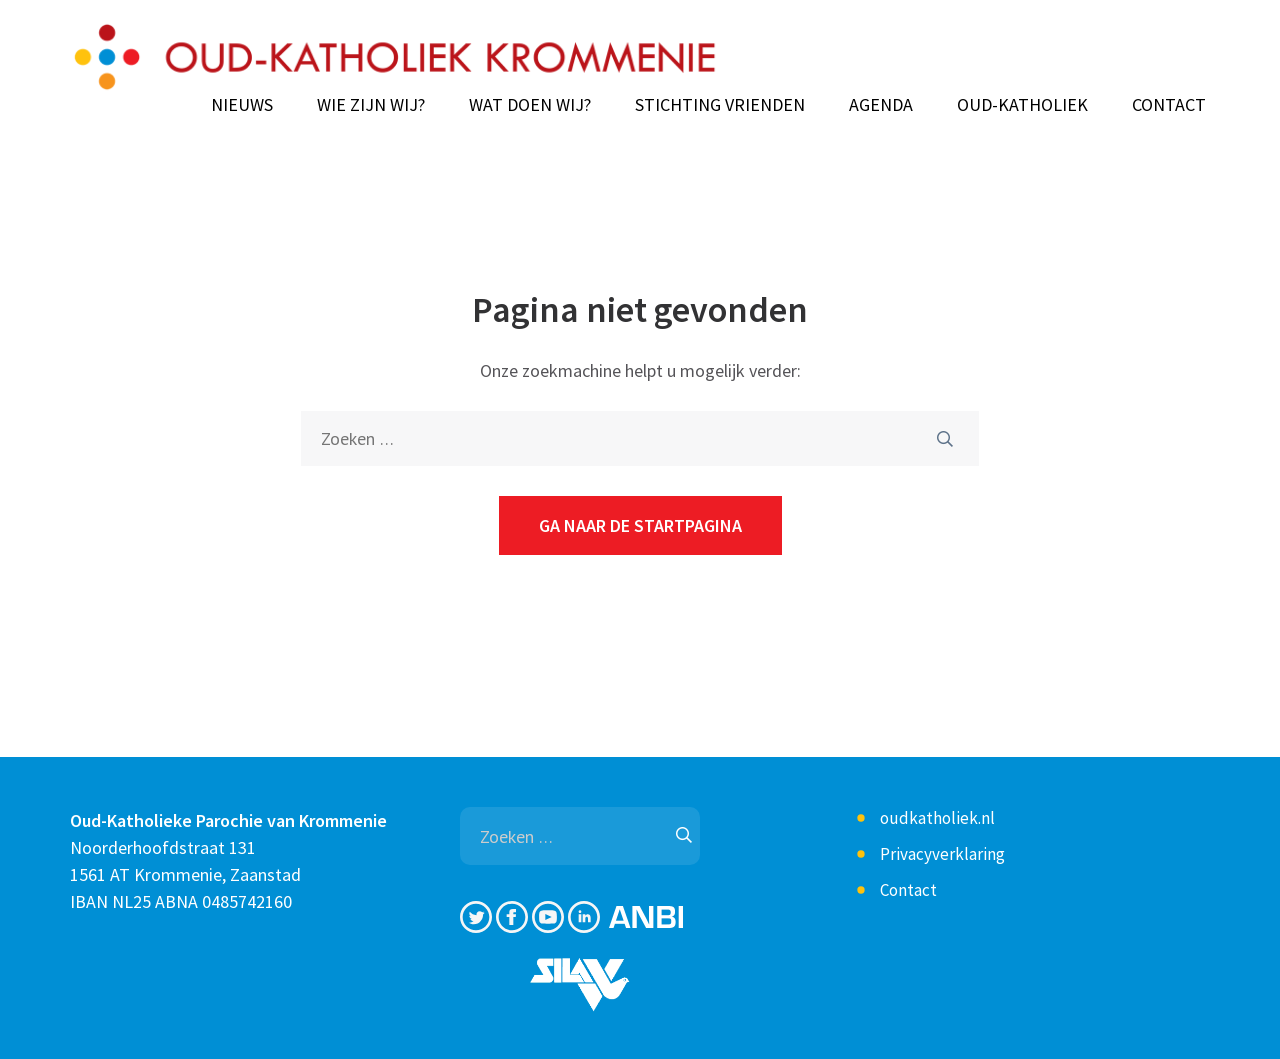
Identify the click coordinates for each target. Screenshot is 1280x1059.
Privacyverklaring (942, 854)
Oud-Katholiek (1022, 105)
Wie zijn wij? (371, 105)
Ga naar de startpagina (640, 525)
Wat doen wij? (530, 105)
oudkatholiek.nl (937, 818)
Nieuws (242, 105)
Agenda (881, 105)
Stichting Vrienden (720, 105)
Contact (1169, 105)
